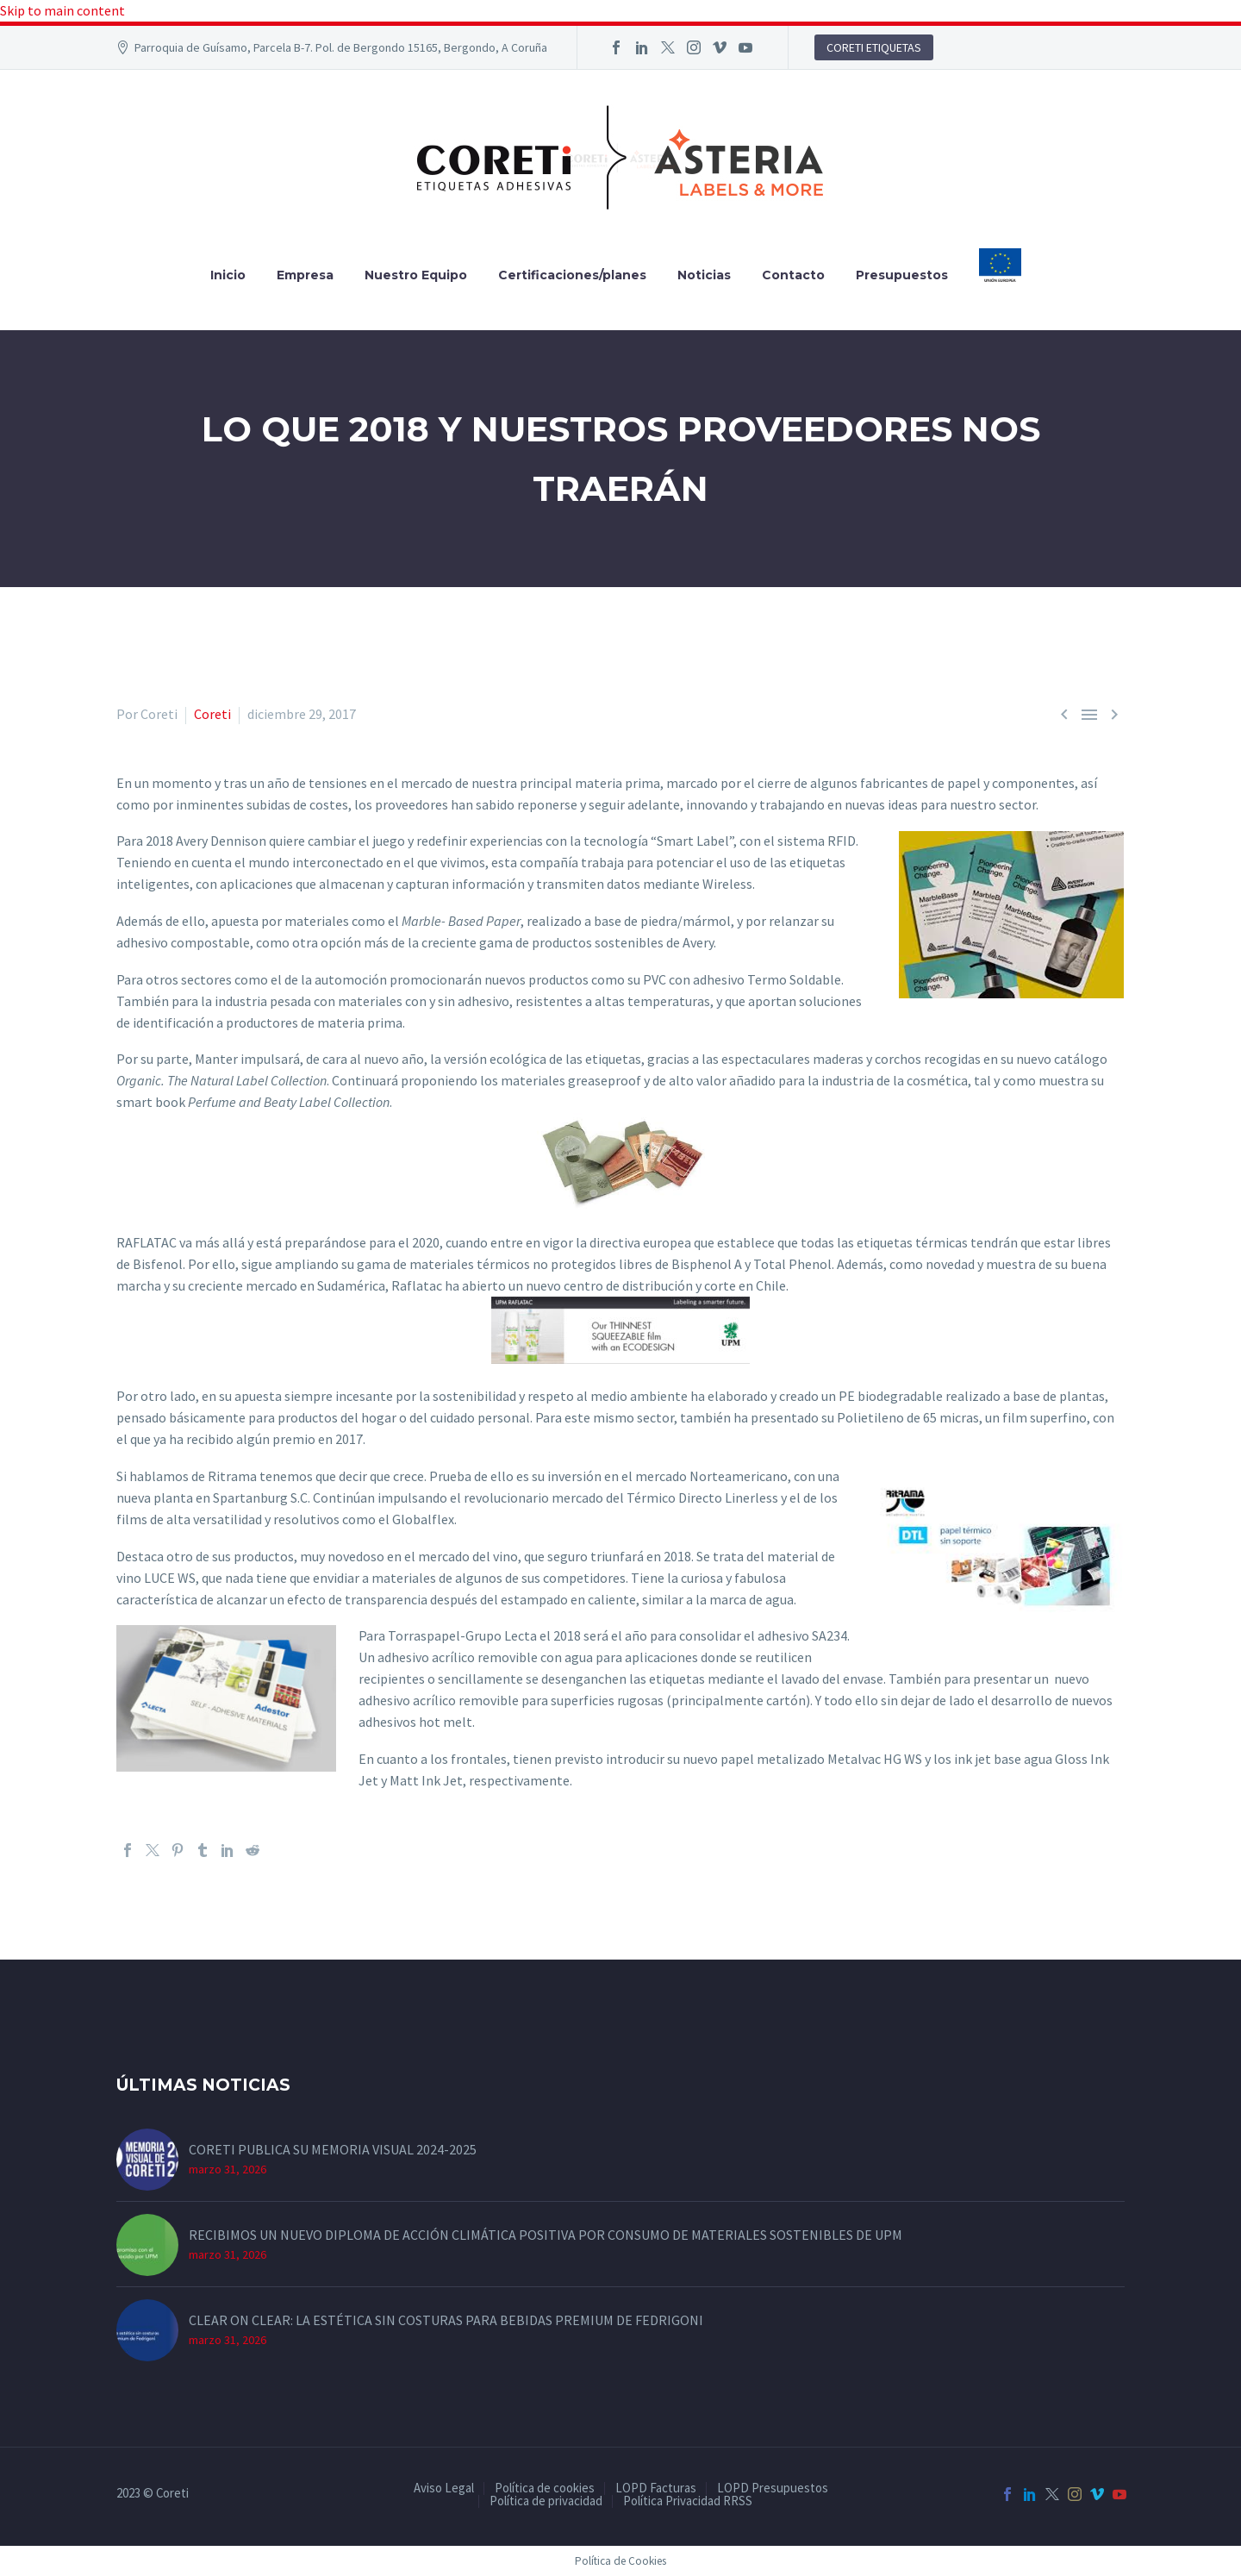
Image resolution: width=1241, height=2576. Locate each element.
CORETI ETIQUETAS (873, 47)
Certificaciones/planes (572, 275)
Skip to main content (62, 10)
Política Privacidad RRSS (687, 2501)
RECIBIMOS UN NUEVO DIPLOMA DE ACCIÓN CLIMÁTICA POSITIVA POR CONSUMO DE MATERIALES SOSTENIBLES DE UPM (545, 2234)
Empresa (305, 275)
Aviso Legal (444, 2488)
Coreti (212, 713)
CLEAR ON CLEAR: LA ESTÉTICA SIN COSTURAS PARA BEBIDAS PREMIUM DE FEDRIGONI (446, 2320)
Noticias (704, 275)
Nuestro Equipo (416, 275)
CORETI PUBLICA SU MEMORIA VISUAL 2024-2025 (333, 2149)
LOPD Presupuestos (772, 2488)
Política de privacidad (546, 2501)
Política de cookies (545, 2488)
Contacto (793, 275)
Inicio (228, 275)
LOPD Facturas (655, 2488)
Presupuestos (902, 275)
